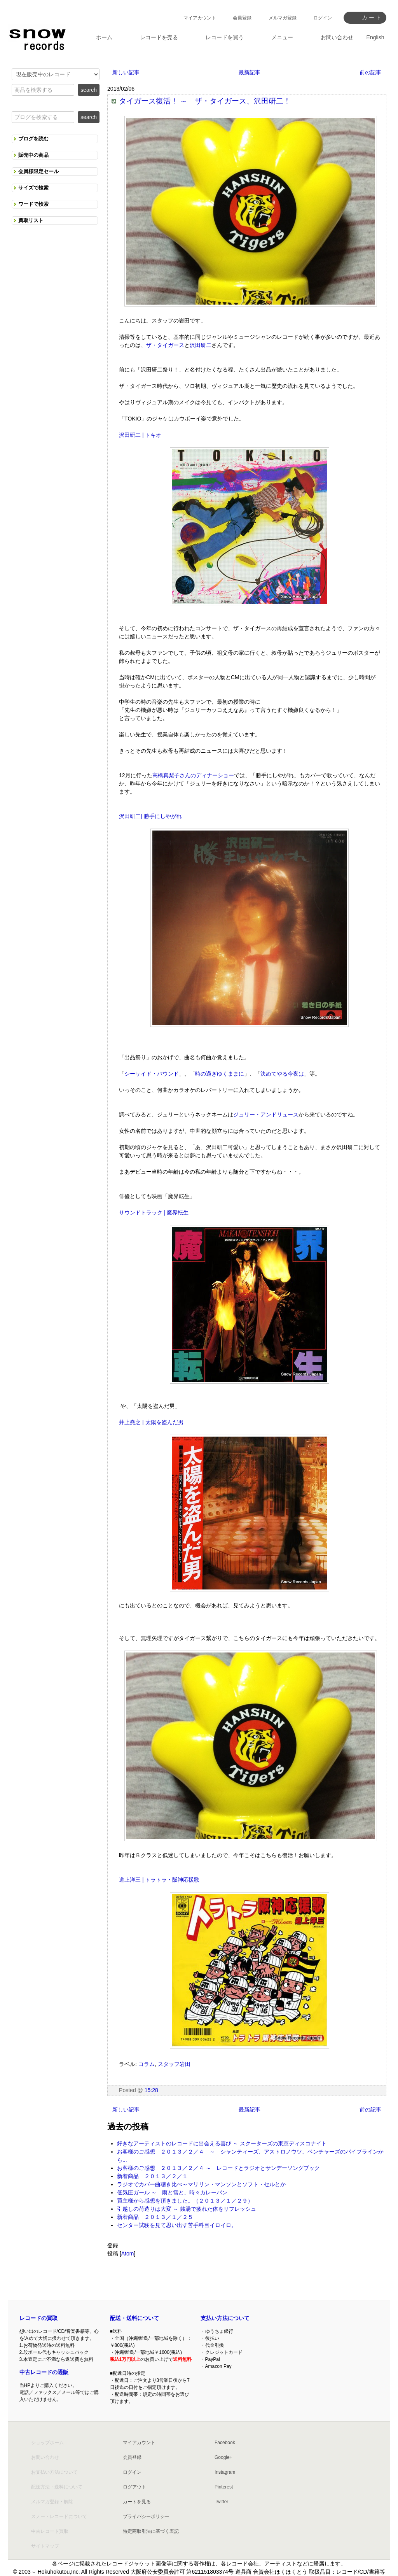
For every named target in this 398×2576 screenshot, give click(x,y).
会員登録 (242, 18)
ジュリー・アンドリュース (265, 1114)
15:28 (151, 2090)
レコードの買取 (38, 2318)
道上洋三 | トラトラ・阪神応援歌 (159, 1880)
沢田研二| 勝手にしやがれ (150, 816)
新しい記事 (126, 72)
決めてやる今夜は (282, 1074)
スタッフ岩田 (174, 2064)
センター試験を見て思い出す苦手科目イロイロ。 (177, 2225)
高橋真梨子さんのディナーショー (193, 775)
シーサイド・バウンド (151, 1074)
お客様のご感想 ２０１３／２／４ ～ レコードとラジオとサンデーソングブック (218, 2168)
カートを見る (137, 2501)
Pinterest (224, 2487)
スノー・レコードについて (59, 2516)
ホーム (104, 37)
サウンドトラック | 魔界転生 (154, 1212)
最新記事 (249, 72)
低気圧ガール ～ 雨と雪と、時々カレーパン (172, 2192)
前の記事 (370, 72)
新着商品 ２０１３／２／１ (152, 2176)
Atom (127, 2253)
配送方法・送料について (56, 2487)
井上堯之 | (132, 1422)
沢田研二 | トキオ (140, 435)
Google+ (223, 2457)
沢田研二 (200, 345)
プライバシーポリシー (146, 2516)
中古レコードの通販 (43, 2372)
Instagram (225, 2472)
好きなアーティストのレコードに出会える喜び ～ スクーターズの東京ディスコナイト (222, 2143)
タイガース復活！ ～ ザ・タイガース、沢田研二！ (205, 101)
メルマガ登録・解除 (52, 2501)
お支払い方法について (54, 2472)
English (375, 37)
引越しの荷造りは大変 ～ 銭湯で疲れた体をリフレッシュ (186, 2209)
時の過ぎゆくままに (219, 1074)
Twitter (221, 2501)
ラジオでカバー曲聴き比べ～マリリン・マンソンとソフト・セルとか (201, 2184)
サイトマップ (45, 2546)
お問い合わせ (45, 2457)
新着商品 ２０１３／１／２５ (155, 2217)
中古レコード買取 (49, 2531)
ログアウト (134, 2487)
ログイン (322, 18)
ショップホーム (47, 2442)
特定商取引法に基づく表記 (151, 2531)
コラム (146, 2064)
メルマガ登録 (283, 18)
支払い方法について (225, 2318)
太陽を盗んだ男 (164, 1422)
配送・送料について (134, 2318)
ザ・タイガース (165, 345)
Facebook (225, 2442)
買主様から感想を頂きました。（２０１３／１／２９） (185, 2200)
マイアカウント (199, 18)
